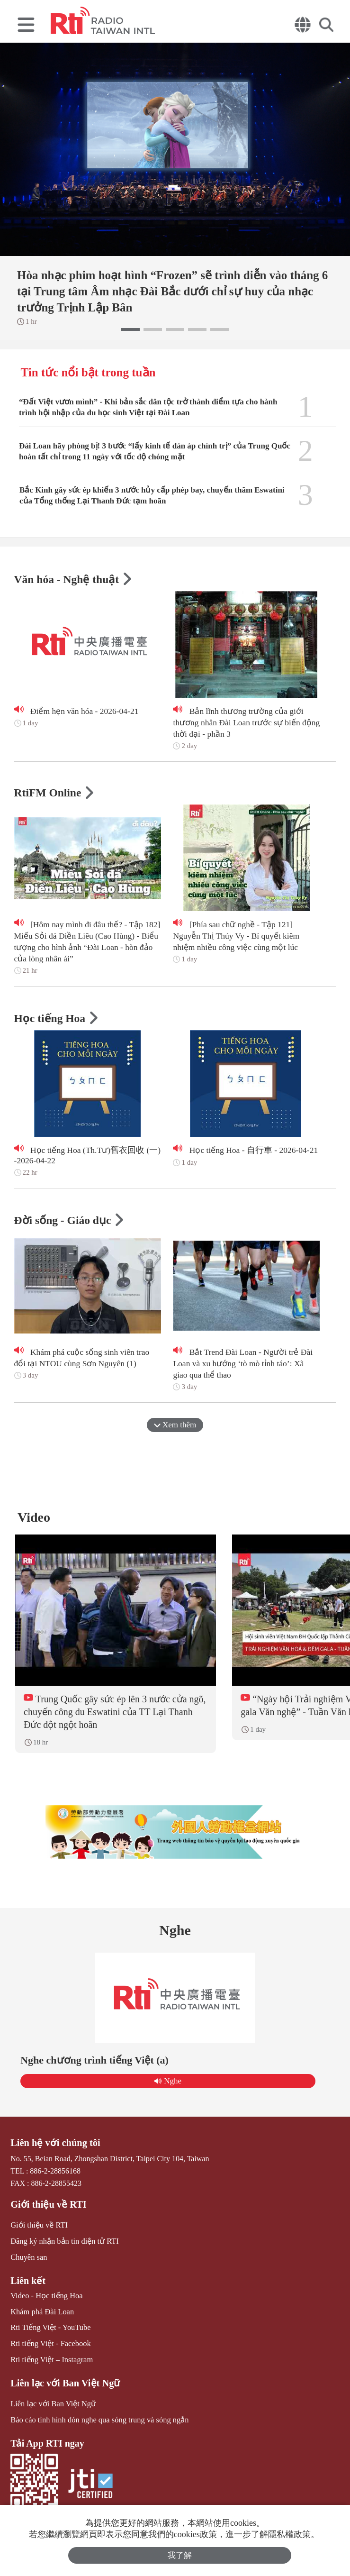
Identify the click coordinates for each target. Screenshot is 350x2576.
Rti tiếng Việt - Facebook (49, 2346)
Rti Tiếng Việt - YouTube (49, 2330)
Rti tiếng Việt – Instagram (50, 2361)
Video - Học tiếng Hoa (45, 2298)
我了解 (180, 2555)
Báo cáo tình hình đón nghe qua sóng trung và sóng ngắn (97, 2421)
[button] (130, 329)
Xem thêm (175, 1426)
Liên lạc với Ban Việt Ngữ (63, 2384)
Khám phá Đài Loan (41, 2314)
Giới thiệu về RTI (47, 2208)
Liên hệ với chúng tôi (54, 2147)
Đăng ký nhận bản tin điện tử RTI (63, 2245)
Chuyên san (28, 2260)
